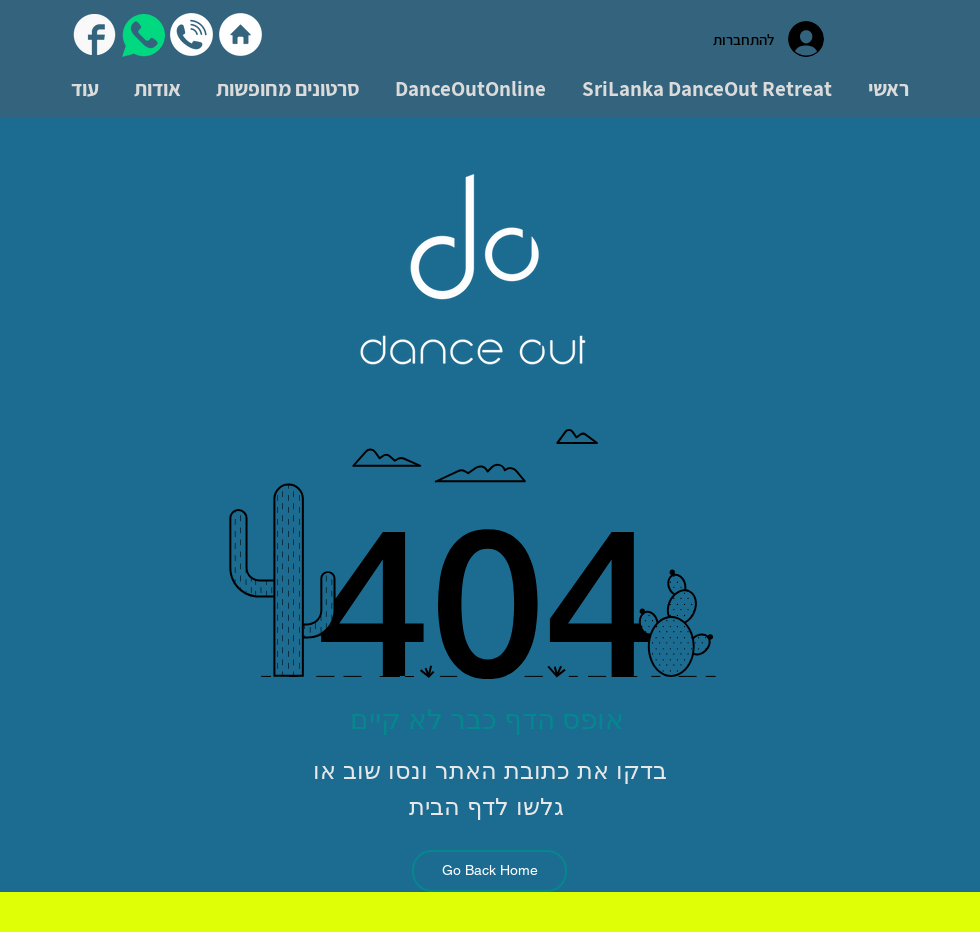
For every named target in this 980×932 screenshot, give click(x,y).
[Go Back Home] (489, 871)
